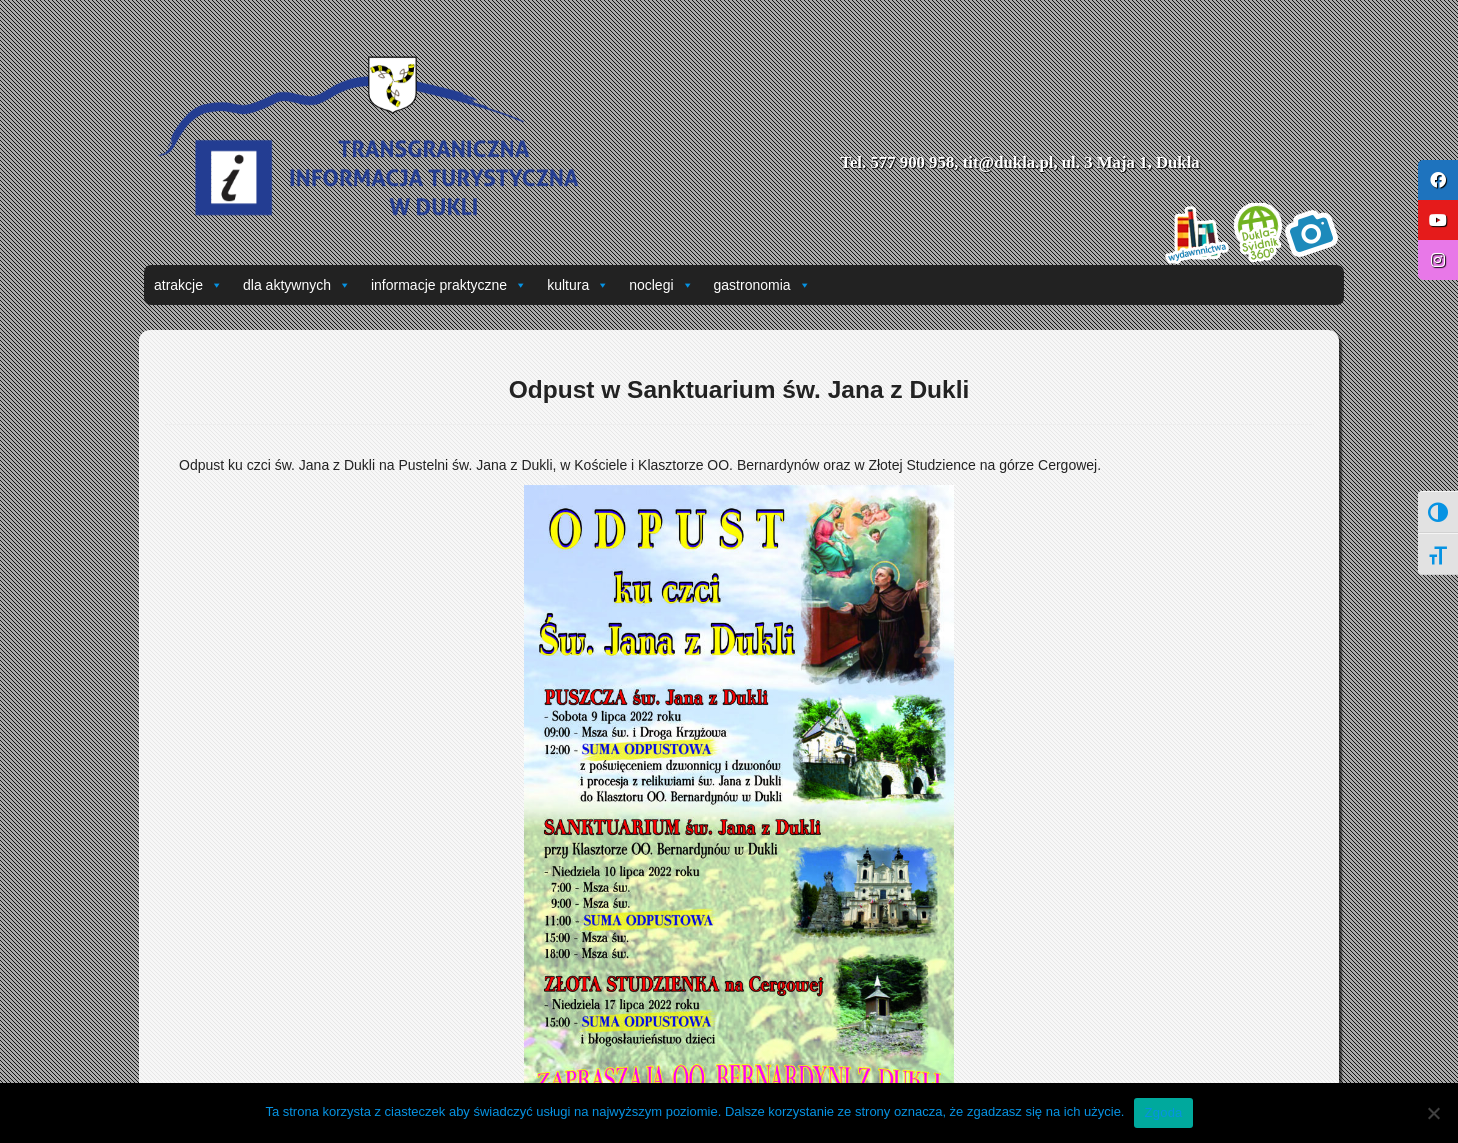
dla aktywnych (297, 285)
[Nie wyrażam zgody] (1433, 1113)
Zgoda (1163, 1112)
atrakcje (188, 285)
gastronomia (762, 285)
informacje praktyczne (449, 285)
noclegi (661, 285)
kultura (578, 285)
